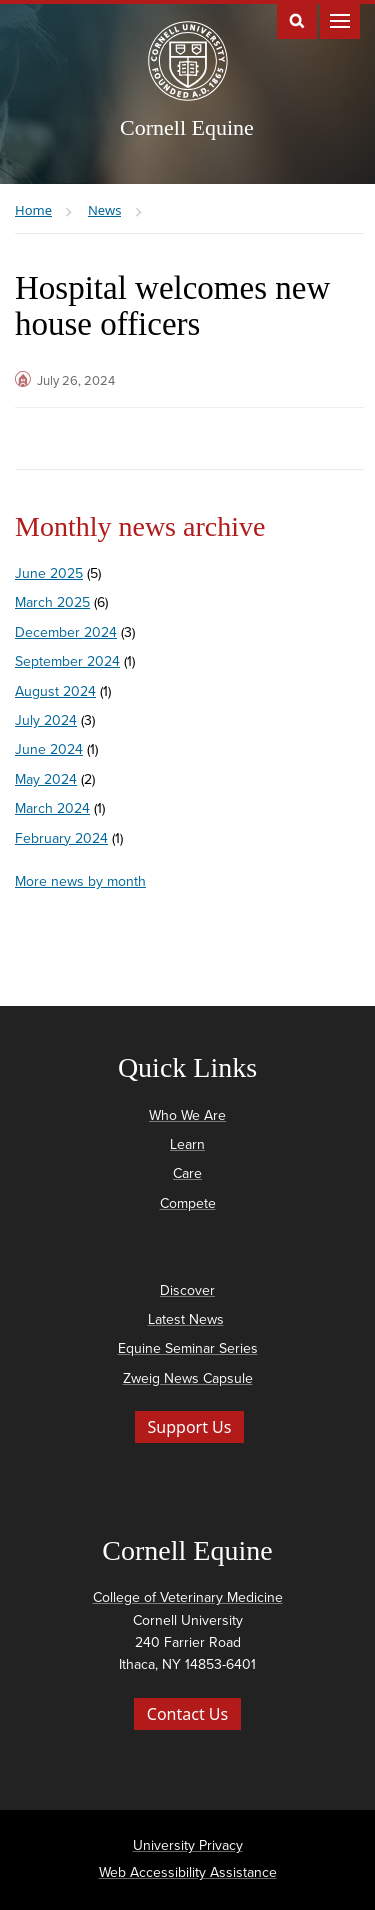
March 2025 (52, 602)
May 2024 (46, 779)
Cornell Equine (187, 127)
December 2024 (66, 632)
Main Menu (340, 19)
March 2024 (52, 808)
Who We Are (187, 1115)
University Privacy (188, 1845)
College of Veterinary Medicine (188, 1597)
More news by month (80, 881)
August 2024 (55, 691)
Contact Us (187, 1714)
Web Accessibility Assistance (188, 1872)
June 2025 (49, 573)
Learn (187, 1144)
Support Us (190, 1427)
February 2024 (61, 838)
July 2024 (46, 720)
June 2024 (49, 749)
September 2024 (67, 661)
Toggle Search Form (297, 19)
